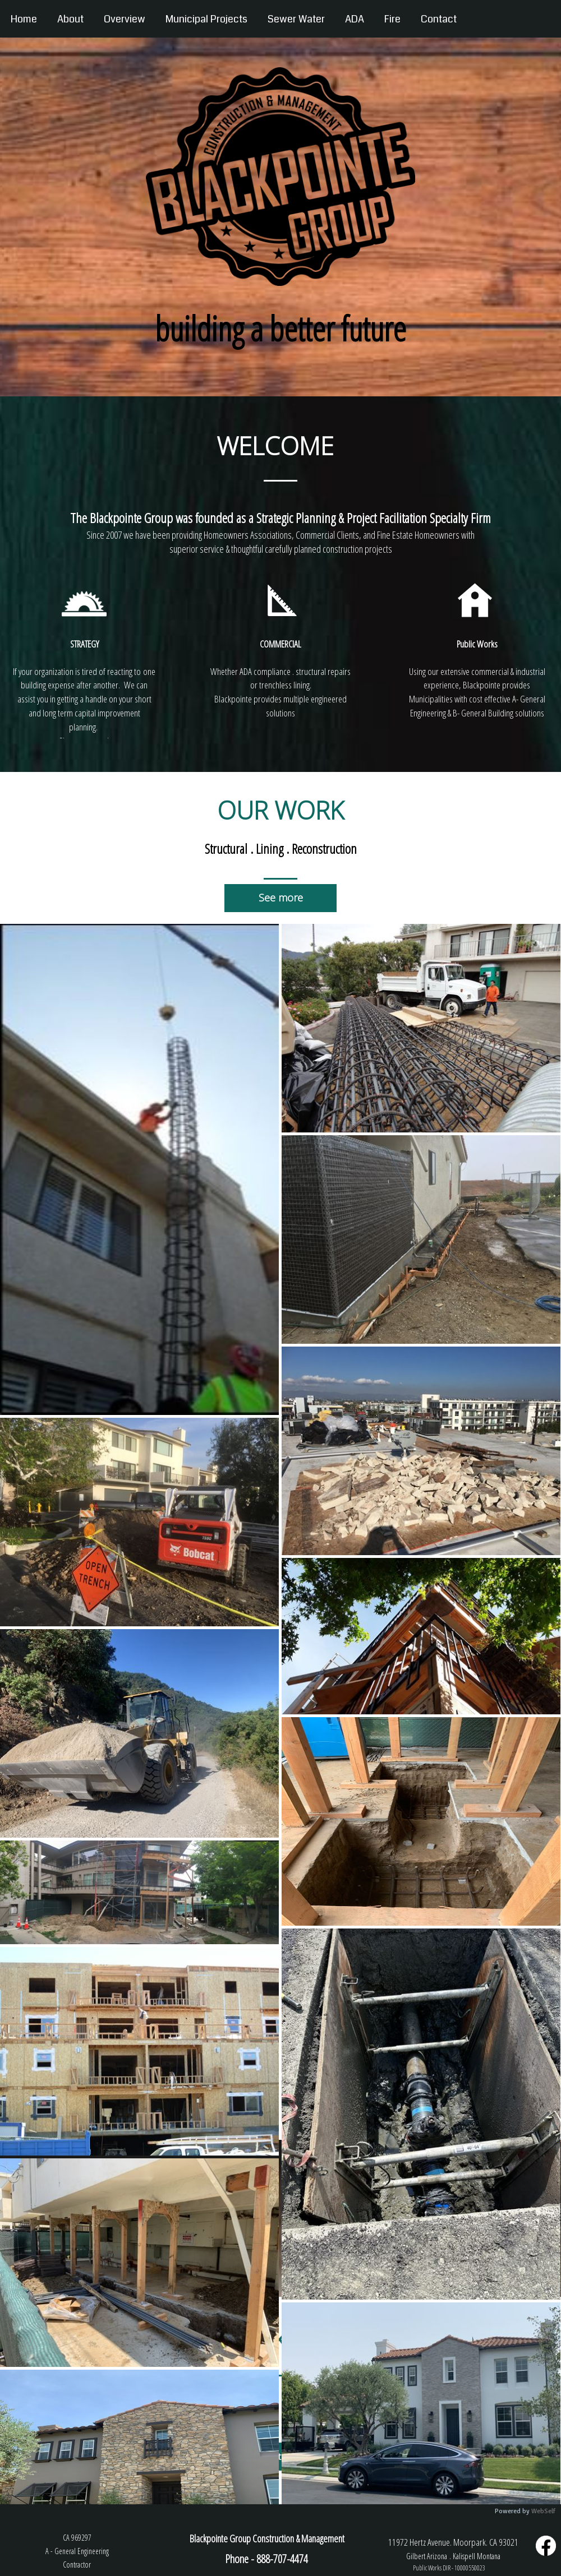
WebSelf (543, 2511)
